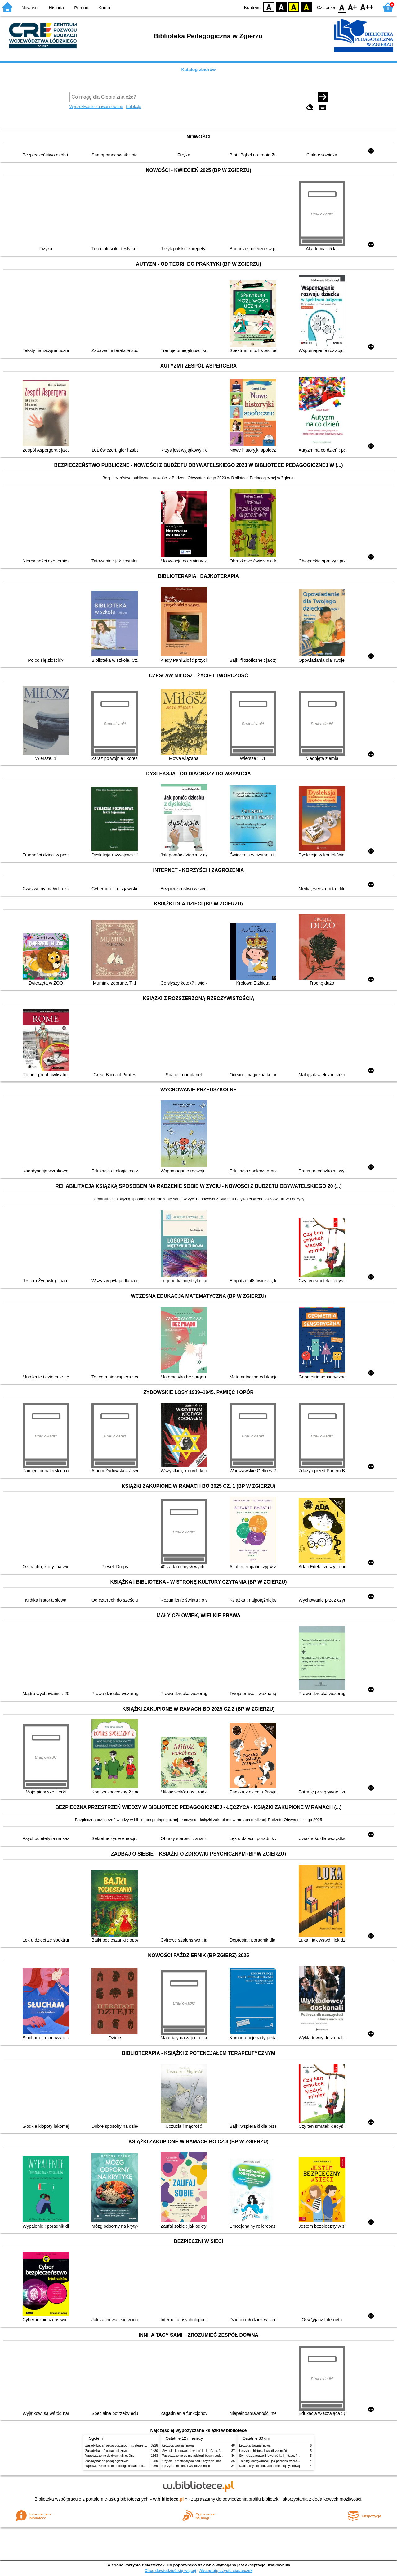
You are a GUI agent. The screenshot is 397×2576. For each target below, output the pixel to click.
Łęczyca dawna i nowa (178, 2445)
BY (306, 7)
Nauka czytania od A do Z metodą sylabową (269, 2466)
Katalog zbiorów (198, 69)
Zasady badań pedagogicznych (107, 2450)
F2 (367, 7)
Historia (56, 7)
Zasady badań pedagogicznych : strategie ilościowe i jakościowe (129, 2445)
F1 (352, 7)
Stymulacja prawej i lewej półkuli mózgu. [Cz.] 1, (195, 2450)
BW (281, 7)
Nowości (30, 7)
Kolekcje (133, 106)
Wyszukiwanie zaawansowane (96, 106)
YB (294, 7)
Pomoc (81, 7)
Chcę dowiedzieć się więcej (170, 2570)
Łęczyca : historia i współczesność (186, 2466)
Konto (104, 7)
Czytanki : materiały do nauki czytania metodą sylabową (201, 2461)
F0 (342, 7)
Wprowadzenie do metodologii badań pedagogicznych (122, 2466)
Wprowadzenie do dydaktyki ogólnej (110, 2455)
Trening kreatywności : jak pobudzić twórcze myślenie (276, 2461)
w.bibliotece (168, 2499)
